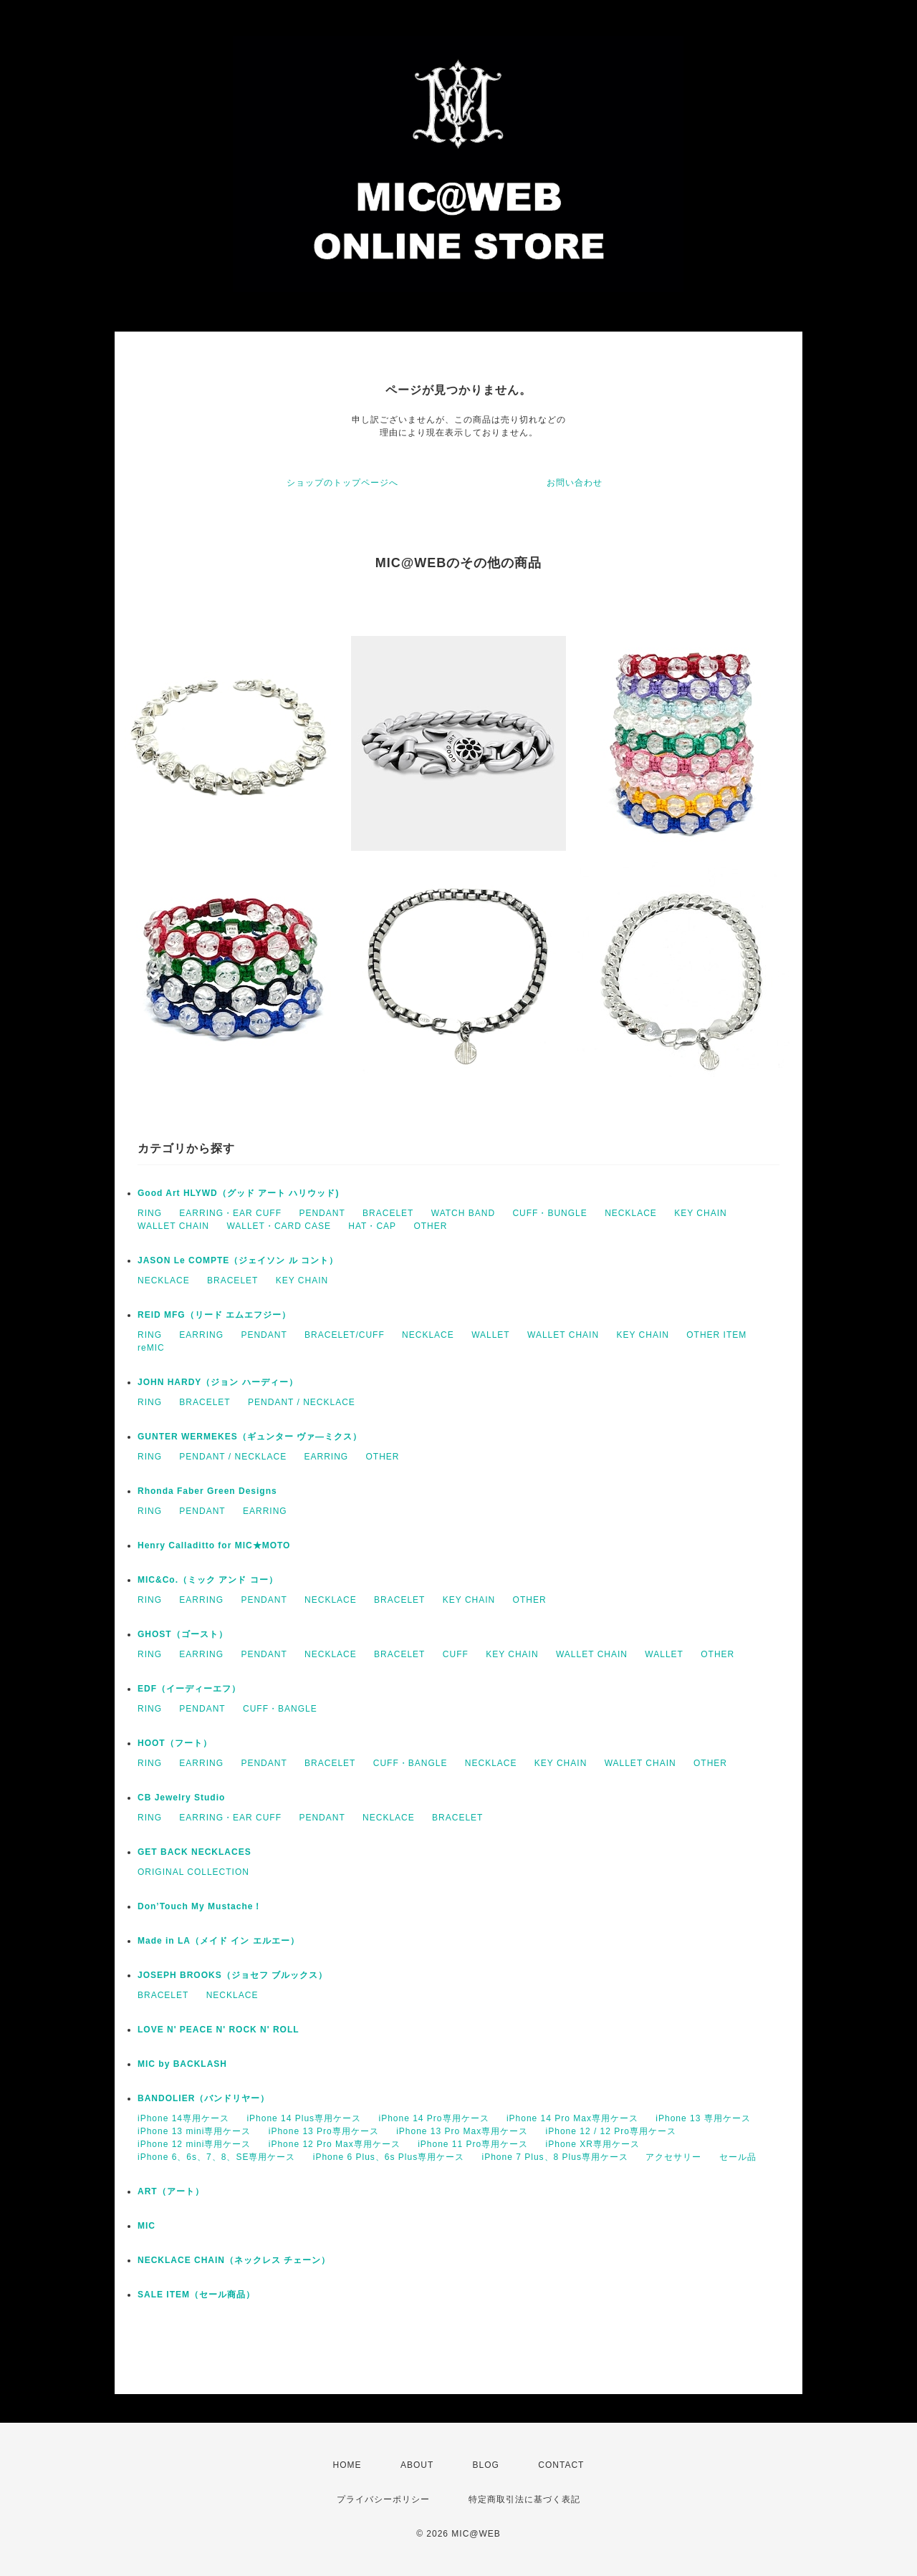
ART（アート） (171, 2191)
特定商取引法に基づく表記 (524, 2499)
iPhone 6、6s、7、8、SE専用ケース (216, 2157)
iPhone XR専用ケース (593, 2144)
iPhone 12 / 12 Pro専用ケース (611, 2131)
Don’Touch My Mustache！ (200, 1906)
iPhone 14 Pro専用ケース (433, 2118)
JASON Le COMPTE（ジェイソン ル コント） (238, 1260)
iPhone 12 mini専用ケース (194, 2144)
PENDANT (322, 1213)
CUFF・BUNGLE (549, 1213)
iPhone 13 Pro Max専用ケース (462, 2131)
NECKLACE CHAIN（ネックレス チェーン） (234, 2260)
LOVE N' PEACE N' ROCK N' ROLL (218, 2030)
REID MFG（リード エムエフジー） (214, 1315)
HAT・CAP (372, 1226)
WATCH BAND (463, 1213)
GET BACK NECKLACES (194, 1852)
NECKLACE (631, 1213)
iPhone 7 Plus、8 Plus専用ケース (555, 2157)
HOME (347, 2465)
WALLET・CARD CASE (278, 1226)
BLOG (486, 2465)
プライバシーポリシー (383, 2499)
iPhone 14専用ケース (183, 2118)
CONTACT (561, 2465)
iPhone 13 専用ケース (703, 2118)
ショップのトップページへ (342, 483)
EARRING (201, 1335)
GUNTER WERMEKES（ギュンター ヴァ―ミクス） (250, 1437)
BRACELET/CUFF (344, 1335)
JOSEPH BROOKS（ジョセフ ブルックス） (232, 1975)
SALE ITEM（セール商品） (196, 2295)
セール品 (738, 2157)
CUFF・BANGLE (280, 1709)
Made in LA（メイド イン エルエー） (218, 1941)
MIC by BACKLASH (182, 2064)
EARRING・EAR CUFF (230, 1213)
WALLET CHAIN (173, 1226)
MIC (146, 2226)
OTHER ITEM (716, 1335)
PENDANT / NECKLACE (301, 1402)
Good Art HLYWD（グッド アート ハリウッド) (238, 1193)
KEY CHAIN (700, 1213)
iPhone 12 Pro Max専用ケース (334, 2144)
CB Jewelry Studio (181, 1798)
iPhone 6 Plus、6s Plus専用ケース (388, 2157)
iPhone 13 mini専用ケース (194, 2131)
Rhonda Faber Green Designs (207, 1491)
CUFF (456, 1654)
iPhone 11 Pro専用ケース (473, 2144)
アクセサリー (673, 2157)
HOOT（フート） (175, 1743)
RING (150, 1213)
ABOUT (416, 2465)
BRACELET (388, 1213)
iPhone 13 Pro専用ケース (324, 2131)
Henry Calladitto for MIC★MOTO (214, 1545)
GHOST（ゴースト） (183, 1634)
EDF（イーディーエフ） (189, 1689)
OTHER (430, 1226)
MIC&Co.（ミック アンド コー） (208, 1580)
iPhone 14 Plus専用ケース (303, 2118)
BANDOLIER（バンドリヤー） (203, 2098)
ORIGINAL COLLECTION (193, 1872)
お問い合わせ (574, 483)
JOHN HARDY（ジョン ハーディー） (218, 1382)
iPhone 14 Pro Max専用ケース (572, 2118)
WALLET (490, 1335)
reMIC (151, 1348)
